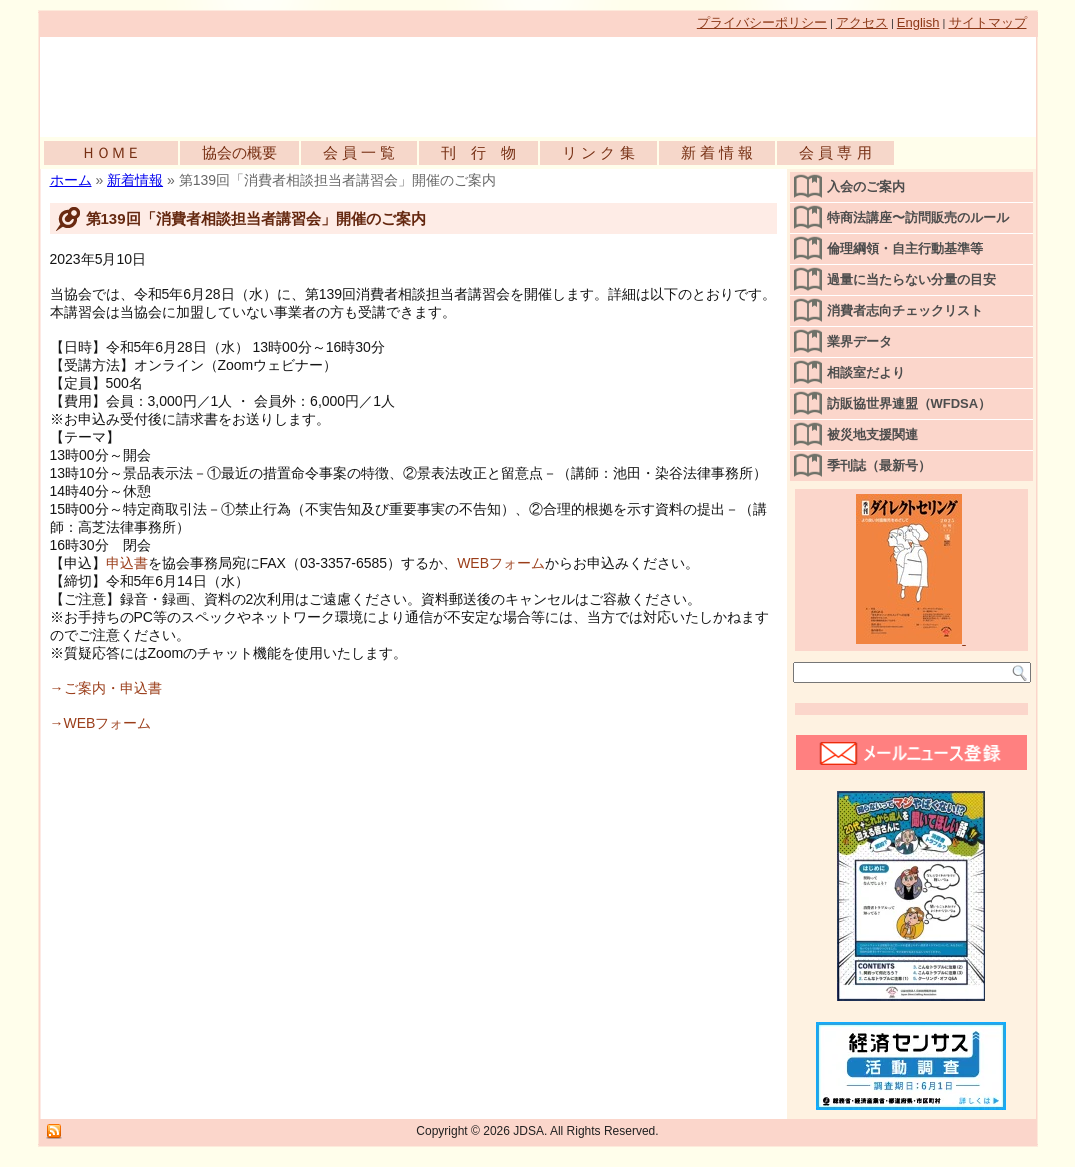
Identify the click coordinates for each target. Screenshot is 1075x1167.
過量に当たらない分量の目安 (911, 279)
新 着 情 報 (717, 152)
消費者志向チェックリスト (905, 310)
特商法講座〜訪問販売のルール (918, 217)
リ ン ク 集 (598, 152)
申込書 (127, 563)
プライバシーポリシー (762, 22)
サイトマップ (988, 22)
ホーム (71, 180)
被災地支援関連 (872, 434)
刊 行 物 (478, 152)
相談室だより (866, 372)
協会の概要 (239, 152)
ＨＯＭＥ (111, 152)
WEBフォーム (501, 563)
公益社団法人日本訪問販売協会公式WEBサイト (270, 82)
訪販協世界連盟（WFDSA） (909, 403)
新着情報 (135, 180)
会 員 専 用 (835, 152)
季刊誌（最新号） (879, 465)
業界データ (859, 341)
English (918, 22)
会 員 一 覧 (359, 152)
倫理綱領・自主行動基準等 (905, 248)
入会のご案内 (866, 186)
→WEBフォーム (101, 723)
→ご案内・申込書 (106, 688)
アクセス (862, 22)
